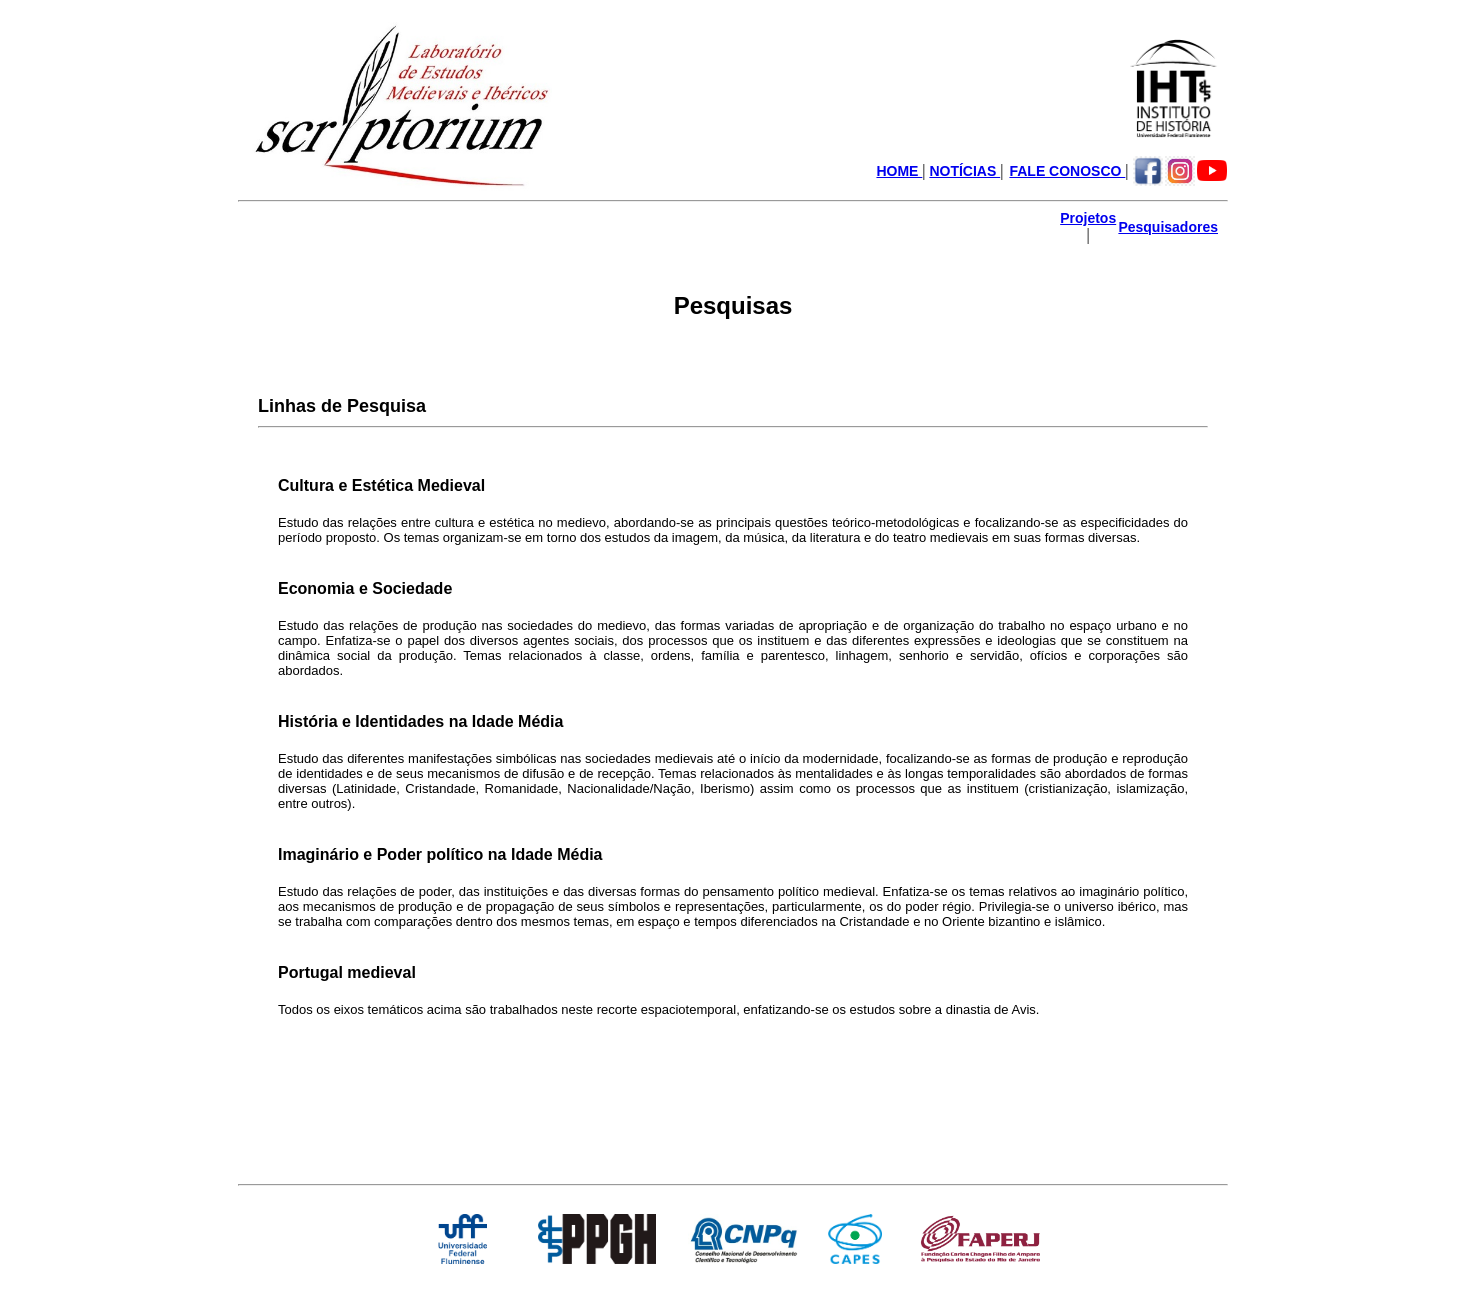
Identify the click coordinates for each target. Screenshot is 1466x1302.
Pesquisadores (1168, 227)
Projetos (1088, 218)
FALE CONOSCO (1067, 171)
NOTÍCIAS (964, 171)
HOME (899, 171)
